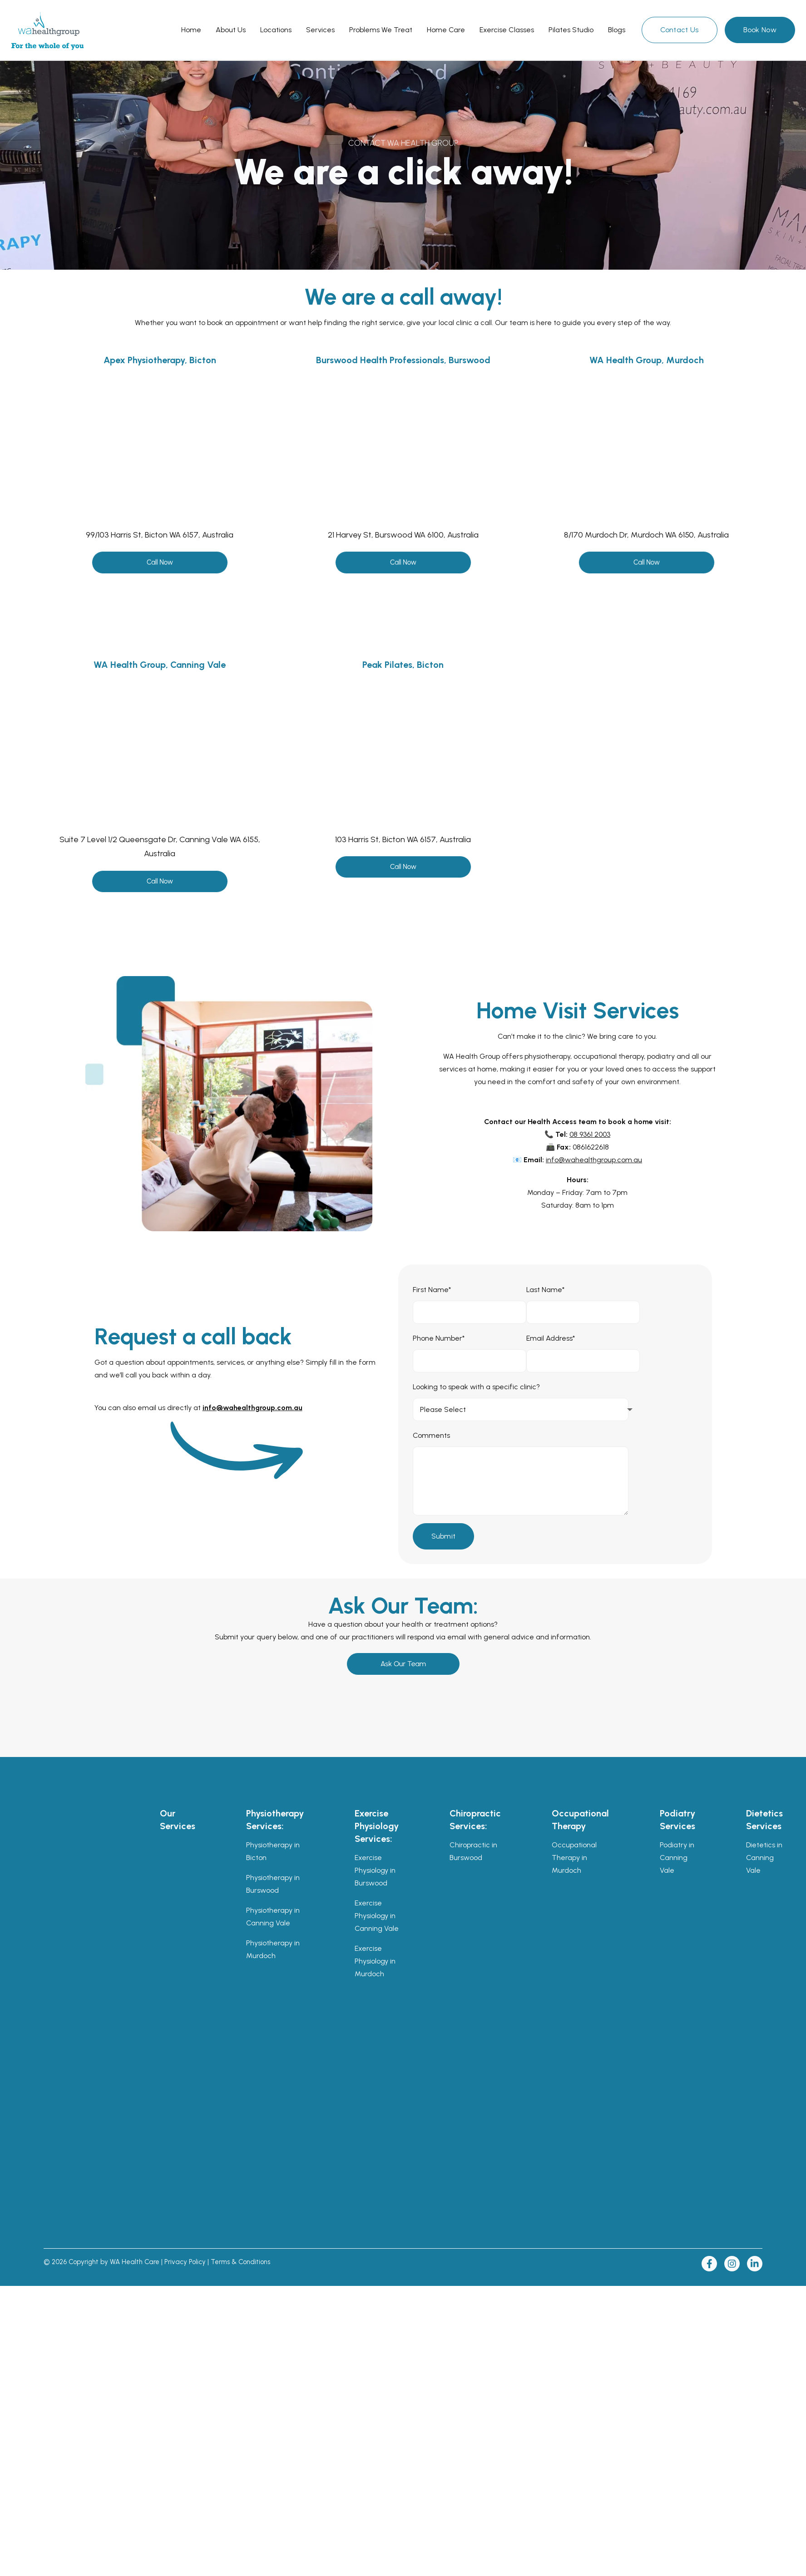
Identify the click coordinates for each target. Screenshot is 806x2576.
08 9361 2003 (589, 1134)
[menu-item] (191, 30)
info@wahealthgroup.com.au (594, 1159)
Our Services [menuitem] (177, 1819)
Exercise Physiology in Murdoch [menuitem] (375, 1961)
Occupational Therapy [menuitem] (580, 1819)
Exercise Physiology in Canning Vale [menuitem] (377, 1916)
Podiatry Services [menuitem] (677, 1819)
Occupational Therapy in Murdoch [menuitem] (574, 1858)
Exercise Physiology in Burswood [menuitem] (375, 1870)
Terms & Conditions (240, 2262)
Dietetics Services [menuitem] (764, 1819)
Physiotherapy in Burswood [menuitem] (273, 1884)
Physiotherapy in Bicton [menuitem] (273, 1851)
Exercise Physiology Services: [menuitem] (377, 1826)
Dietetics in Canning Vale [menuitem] (764, 1858)
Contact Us (679, 30)
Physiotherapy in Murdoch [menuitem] (273, 1949)
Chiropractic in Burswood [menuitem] (473, 1851)
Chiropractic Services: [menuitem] (475, 1819)
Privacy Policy (185, 2262)
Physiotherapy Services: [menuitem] (275, 1819)
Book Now (759, 30)
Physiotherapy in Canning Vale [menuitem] (273, 1916)
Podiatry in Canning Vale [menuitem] (677, 1858)
